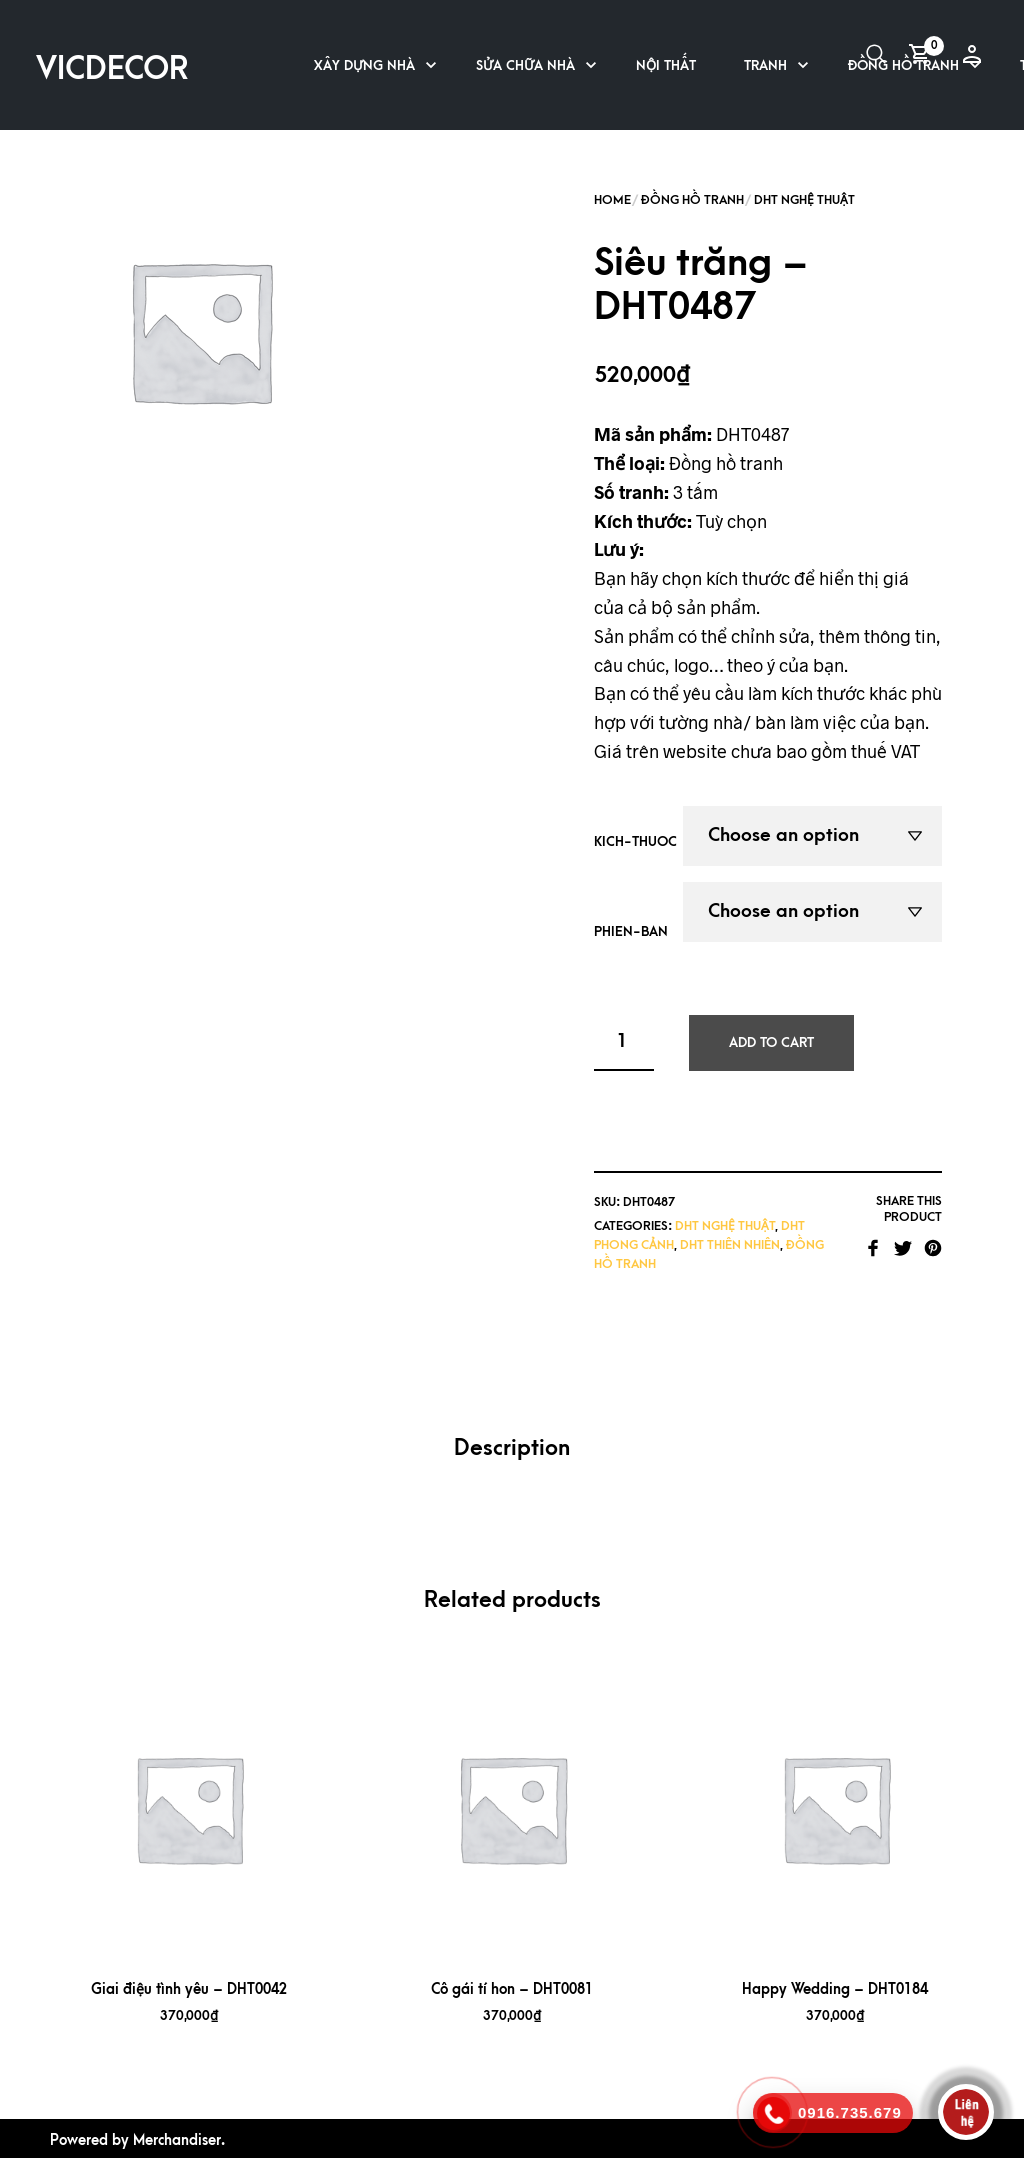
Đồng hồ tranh (692, 200)
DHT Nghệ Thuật (804, 200)
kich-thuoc (635, 841)
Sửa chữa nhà (525, 65)
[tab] (512, 1449)
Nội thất (666, 65)
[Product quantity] (624, 1043)
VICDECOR (112, 69)
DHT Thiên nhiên (730, 1245)
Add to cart (771, 1042)
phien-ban (631, 931)
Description (512, 1448)
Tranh (765, 65)
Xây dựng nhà (364, 65)
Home (612, 200)
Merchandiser (177, 2140)
